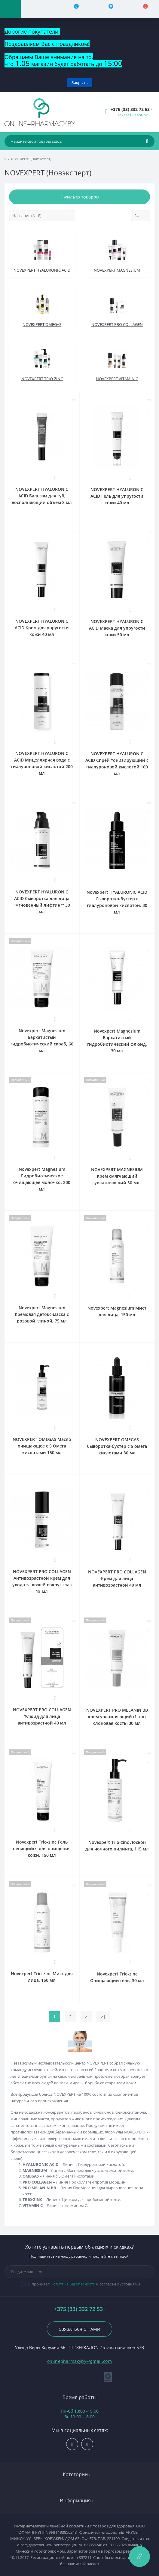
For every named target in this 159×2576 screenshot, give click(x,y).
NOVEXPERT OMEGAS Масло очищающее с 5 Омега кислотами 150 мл (42, 1445)
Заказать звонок (132, 115)
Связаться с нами (79, 2329)
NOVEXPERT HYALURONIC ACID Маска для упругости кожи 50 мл (117, 628)
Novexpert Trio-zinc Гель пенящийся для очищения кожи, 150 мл (42, 1848)
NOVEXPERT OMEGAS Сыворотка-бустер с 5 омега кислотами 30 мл (117, 1446)
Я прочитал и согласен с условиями (84, 2284)
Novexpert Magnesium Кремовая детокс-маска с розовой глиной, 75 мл (42, 1314)
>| (103, 2017)
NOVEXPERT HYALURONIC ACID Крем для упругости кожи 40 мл (42, 627)
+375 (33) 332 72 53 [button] (79, 2309)
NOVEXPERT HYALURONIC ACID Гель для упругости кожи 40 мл (116, 496)
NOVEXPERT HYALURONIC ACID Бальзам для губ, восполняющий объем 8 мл (42, 495)
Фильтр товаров (79, 197)
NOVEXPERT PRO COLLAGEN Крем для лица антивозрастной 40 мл (117, 1578)
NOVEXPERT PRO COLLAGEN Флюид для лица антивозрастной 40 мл (42, 1716)
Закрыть (80, 82)
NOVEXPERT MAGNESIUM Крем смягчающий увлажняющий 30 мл (117, 1176)
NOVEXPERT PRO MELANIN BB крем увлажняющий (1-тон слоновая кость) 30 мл (117, 1716)
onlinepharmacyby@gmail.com (79, 2361)
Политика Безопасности (72, 2284)
